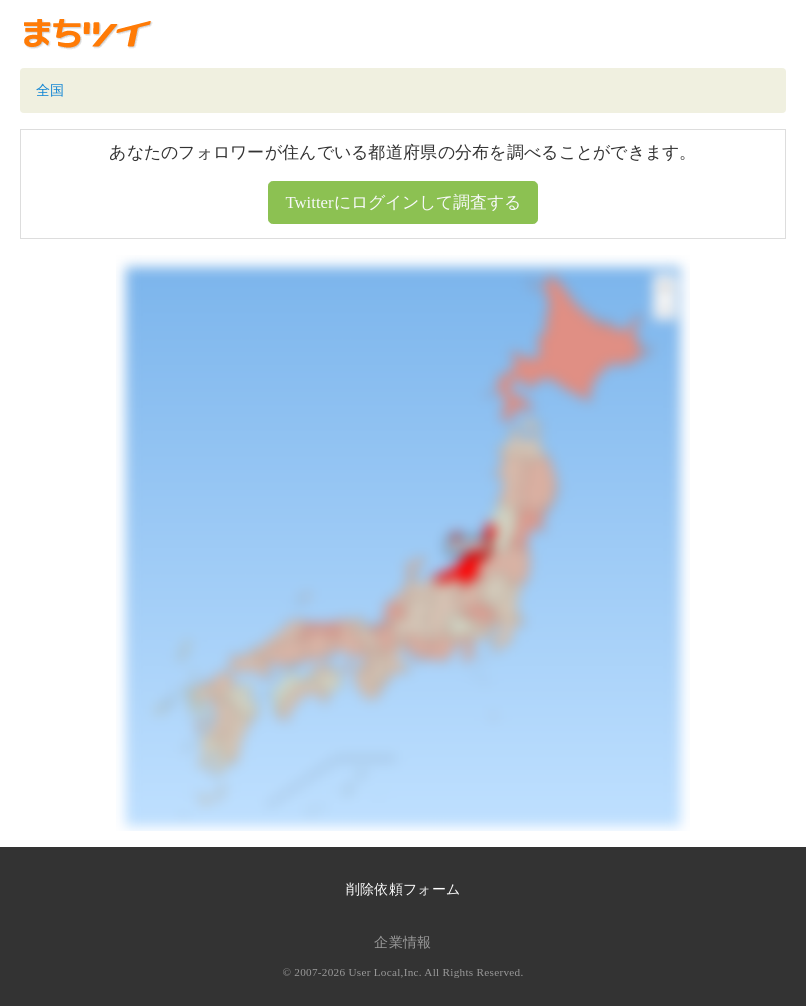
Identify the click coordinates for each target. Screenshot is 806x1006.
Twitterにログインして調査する (402, 202)
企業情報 (402, 942)
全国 (50, 90)
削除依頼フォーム (403, 889)
